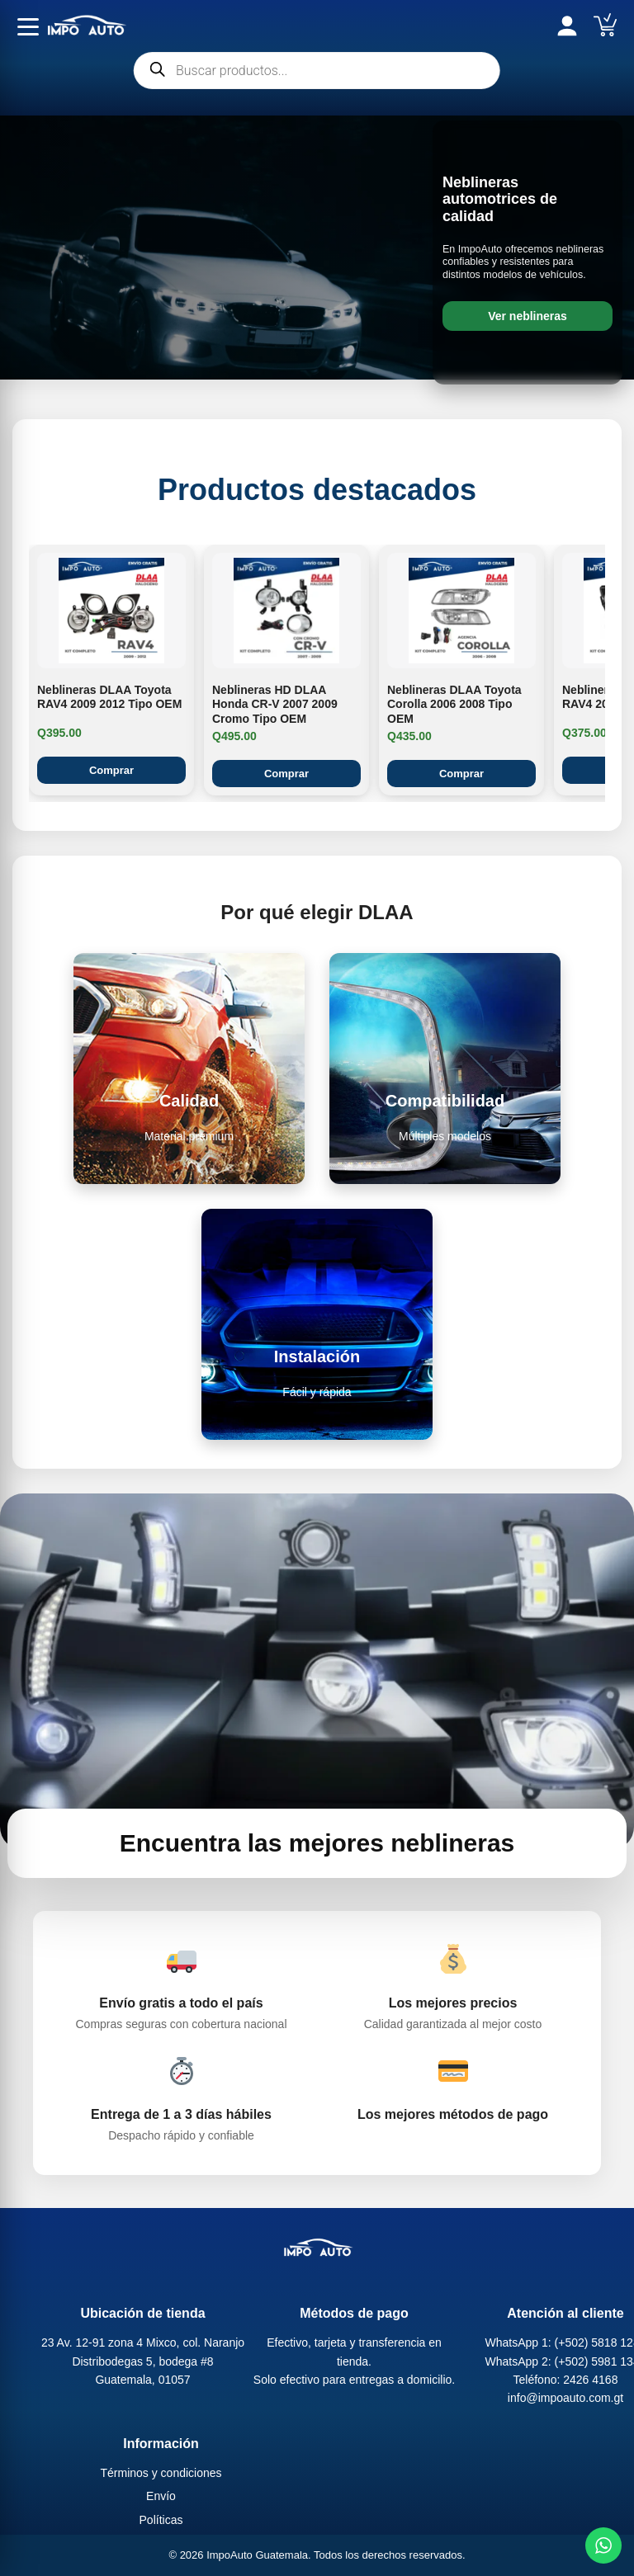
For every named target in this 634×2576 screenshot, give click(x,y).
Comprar (111, 770)
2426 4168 (590, 2379)
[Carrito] (605, 25)
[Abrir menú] (28, 26)
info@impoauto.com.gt (565, 2398)
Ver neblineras (527, 316)
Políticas (161, 2519)
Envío (161, 2496)
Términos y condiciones (160, 2472)
